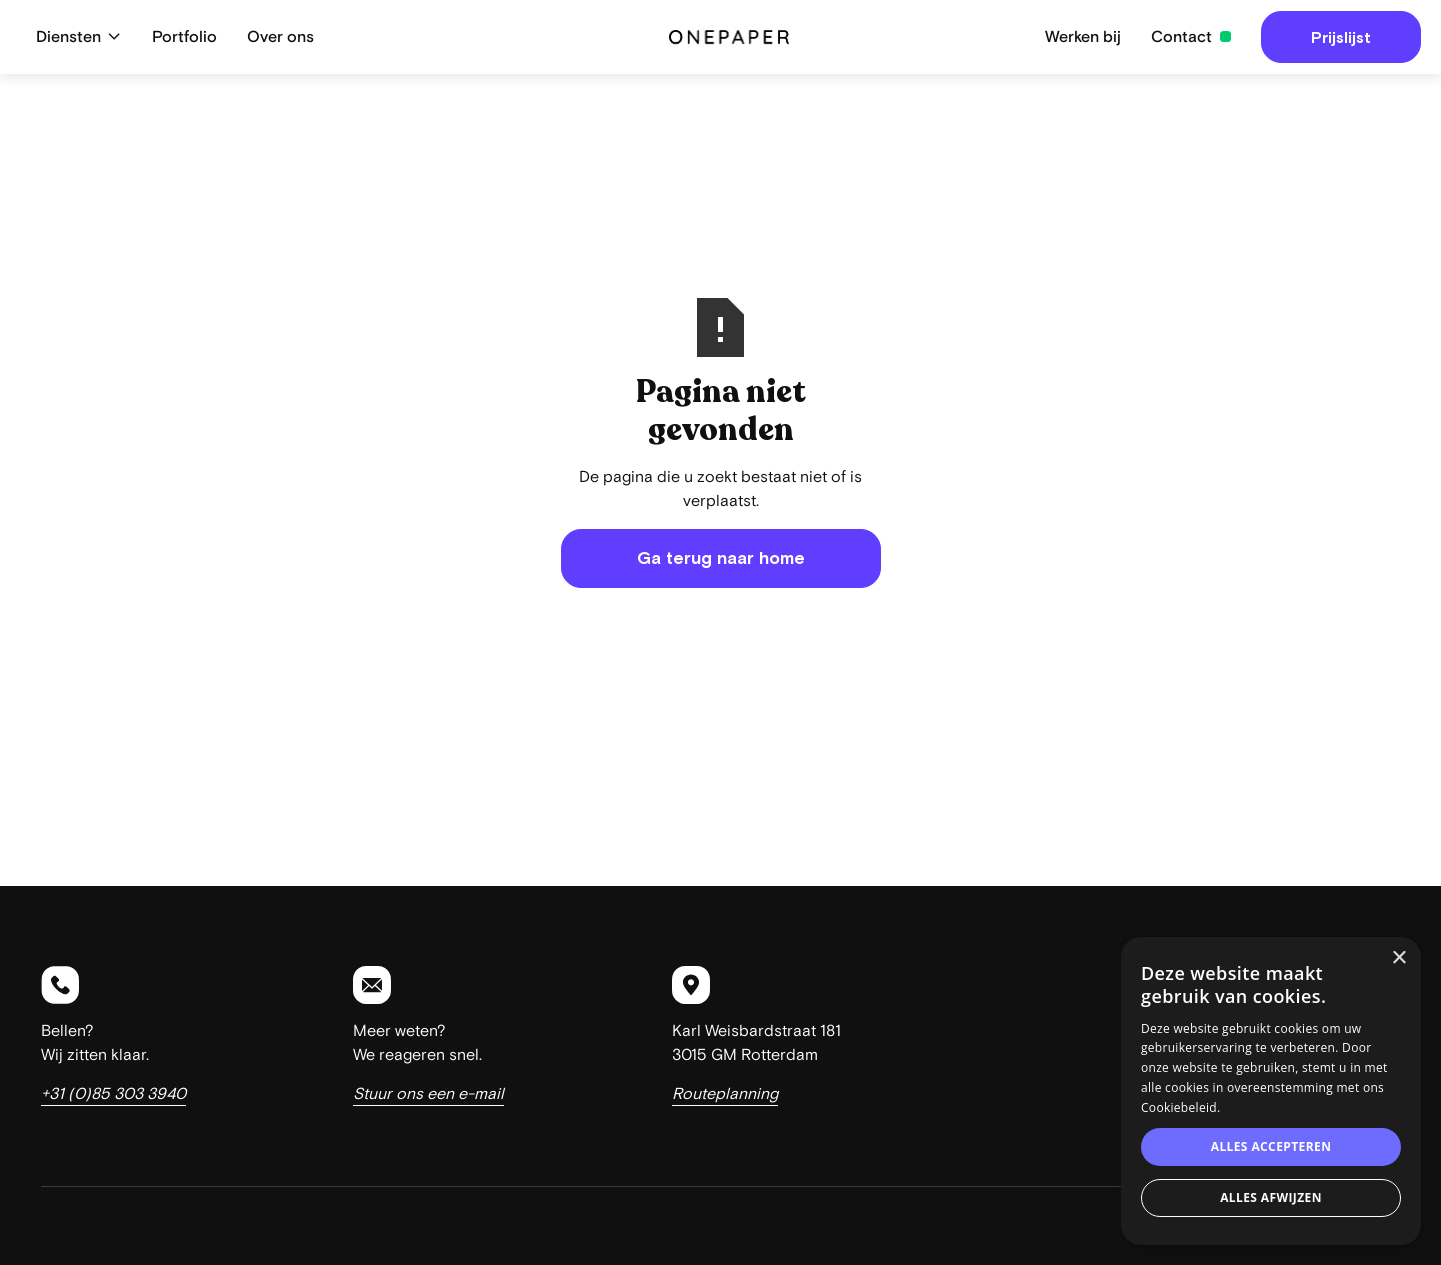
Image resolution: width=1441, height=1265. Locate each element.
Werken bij (1083, 37)
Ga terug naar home (721, 558)
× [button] (1398, 958)
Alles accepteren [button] (1271, 1146)
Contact (1181, 37)
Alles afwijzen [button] (1271, 1197)
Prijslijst (1341, 37)
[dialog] (1271, 1091)
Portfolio (184, 37)
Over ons (280, 37)
